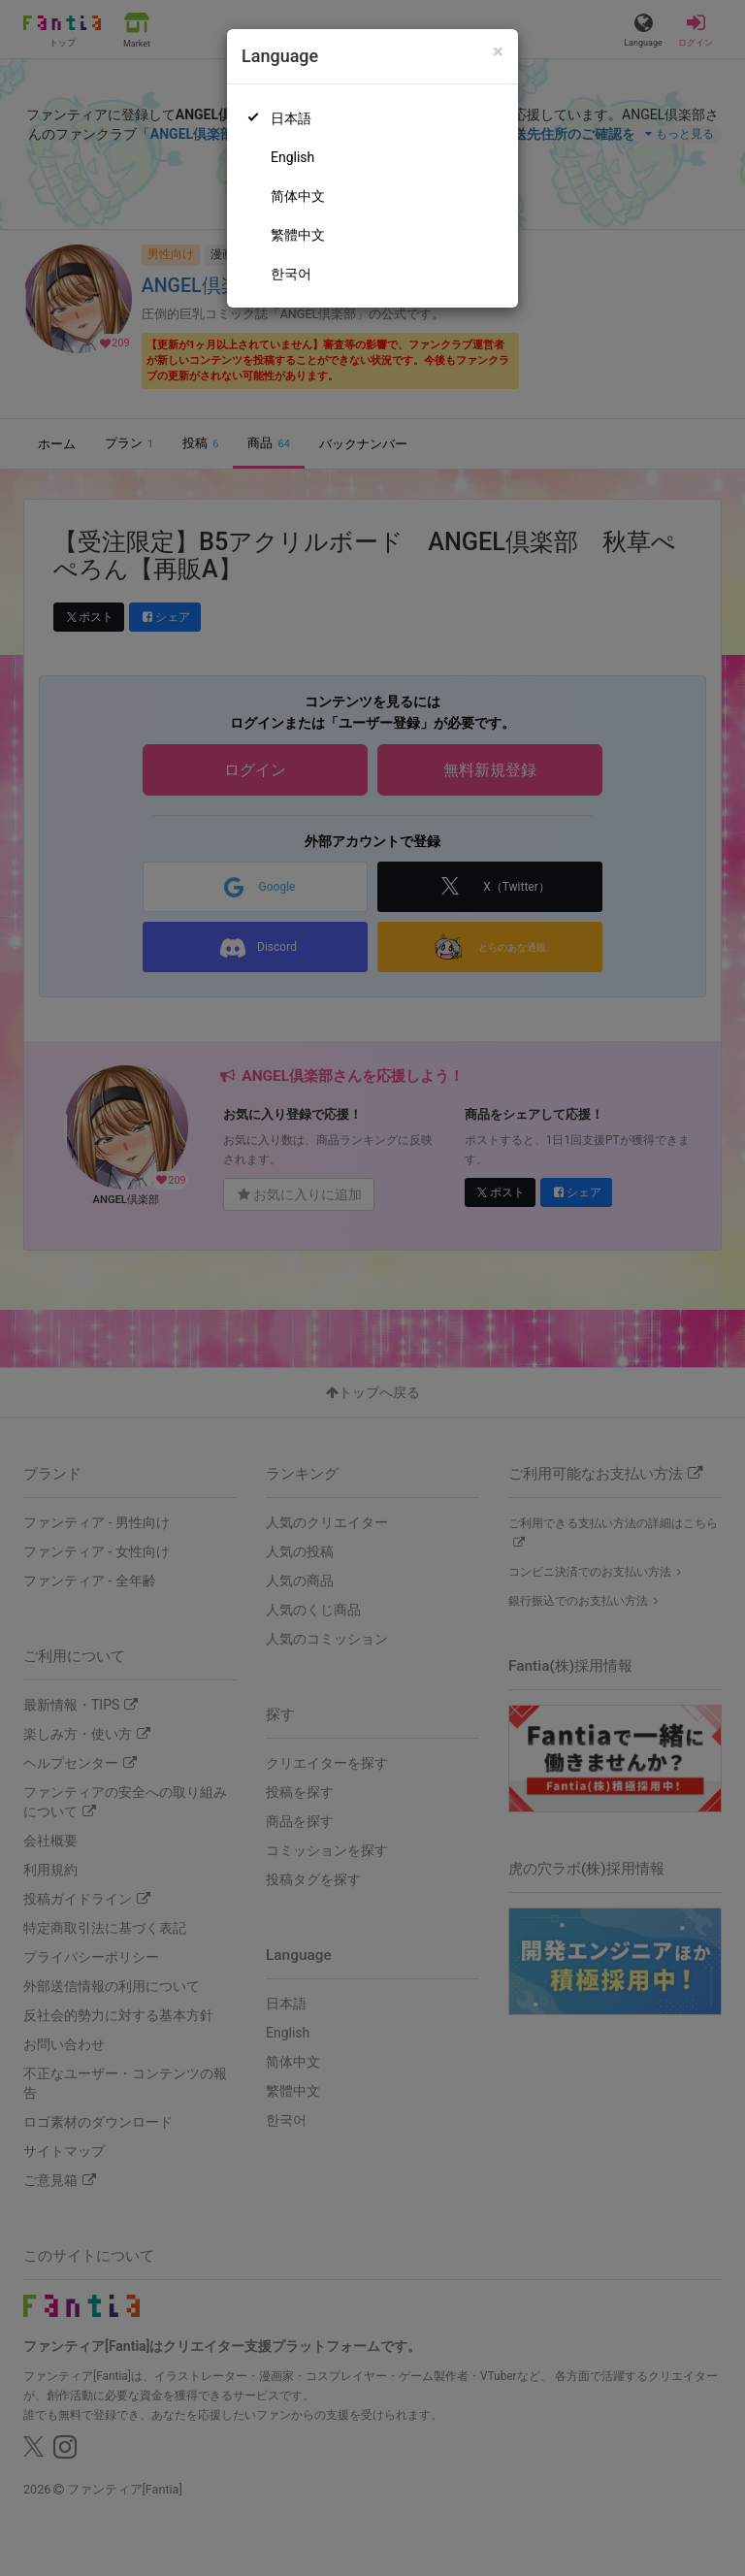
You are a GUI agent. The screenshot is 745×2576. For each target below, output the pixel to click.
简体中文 (298, 196)
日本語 (291, 118)
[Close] (498, 52)
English (292, 157)
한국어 (291, 273)
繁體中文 (298, 235)
